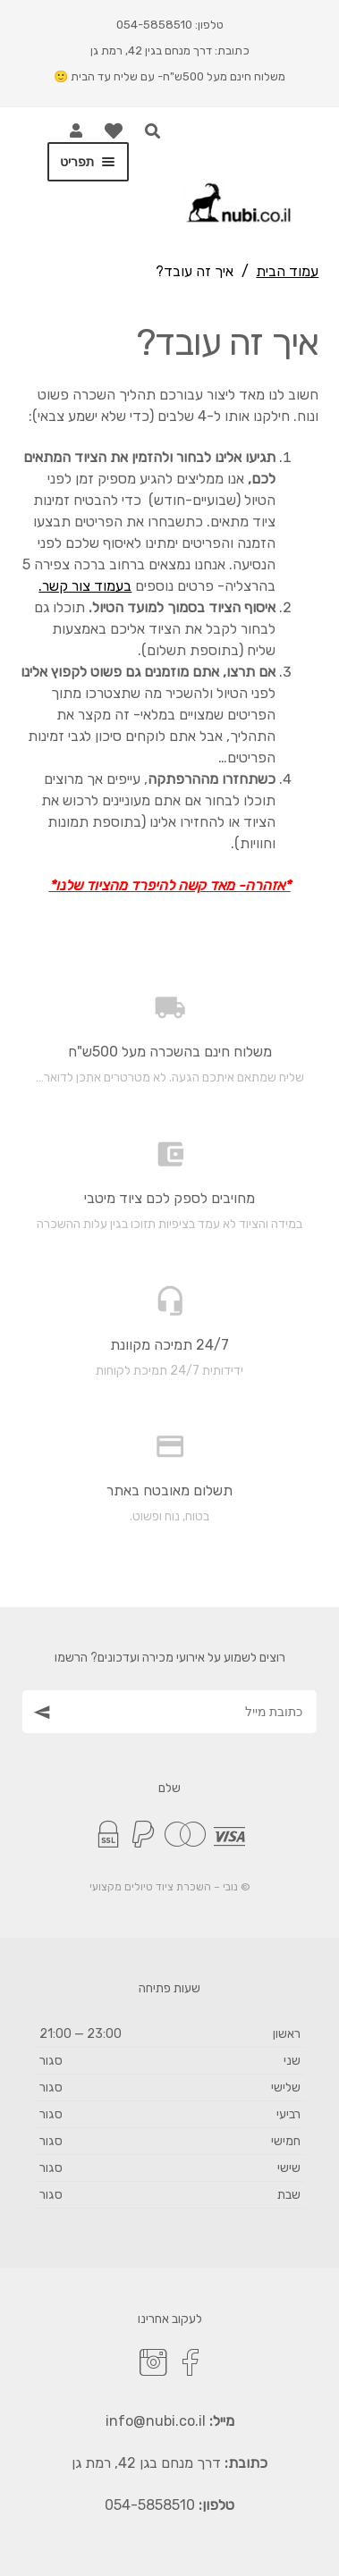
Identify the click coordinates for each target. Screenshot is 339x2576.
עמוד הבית (287, 271)
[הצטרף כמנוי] (39, 1710)
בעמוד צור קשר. (84, 585)
